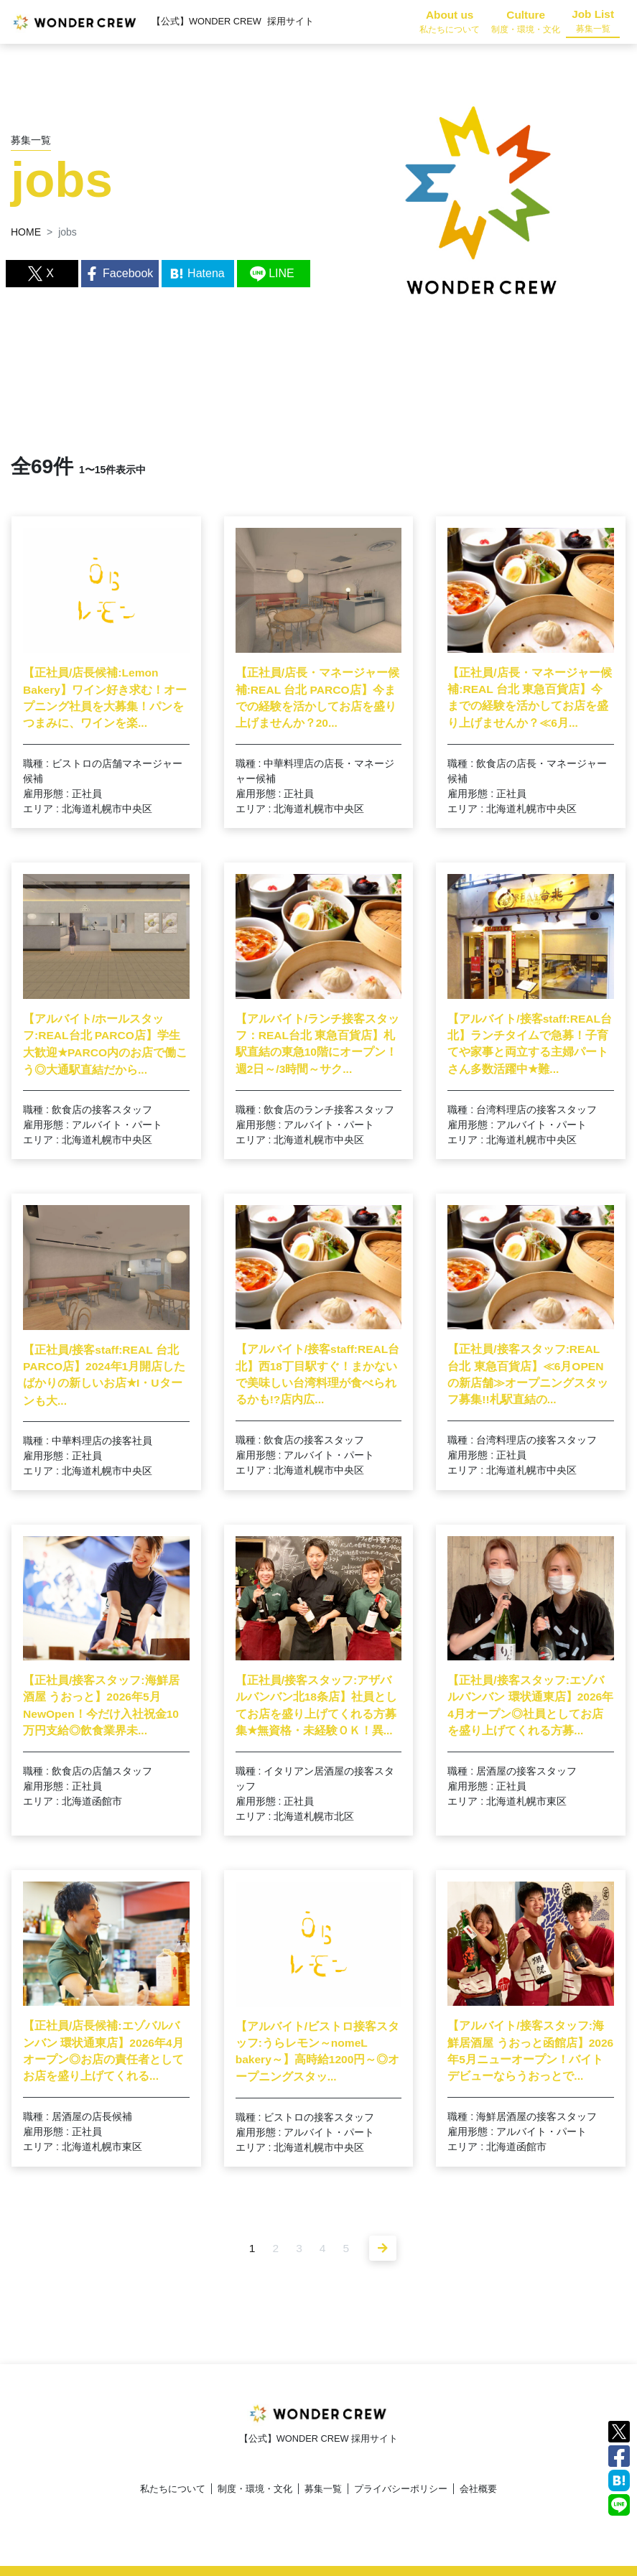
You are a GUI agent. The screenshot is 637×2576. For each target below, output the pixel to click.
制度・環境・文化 (255, 2488)
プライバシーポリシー (400, 2488)
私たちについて (172, 2488)
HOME (26, 232)
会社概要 (478, 2488)
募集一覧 (323, 2488)
